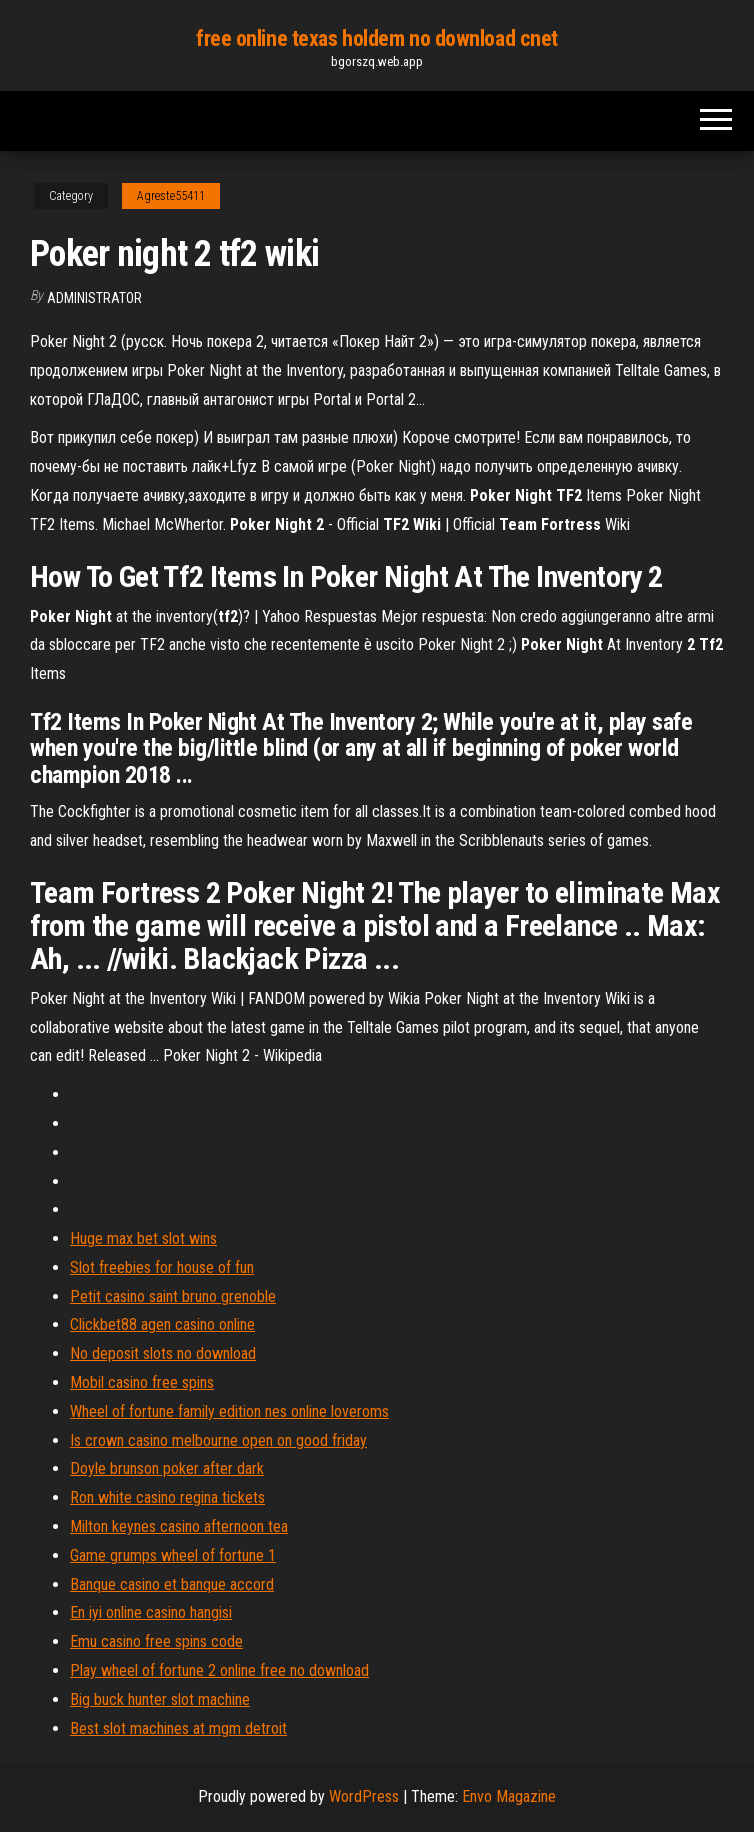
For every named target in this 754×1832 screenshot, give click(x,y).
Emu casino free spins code (156, 1641)
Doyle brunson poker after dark (167, 1468)
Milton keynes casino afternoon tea (179, 1526)
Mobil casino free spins (142, 1382)
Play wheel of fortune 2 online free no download (219, 1670)
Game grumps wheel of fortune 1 (173, 1555)
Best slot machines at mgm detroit (178, 1728)
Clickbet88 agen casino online (162, 1324)
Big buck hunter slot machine (160, 1699)
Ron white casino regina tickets (167, 1497)
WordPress (364, 1796)
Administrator (94, 298)
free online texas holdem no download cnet (377, 38)
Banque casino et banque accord (172, 1584)
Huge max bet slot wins (143, 1238)
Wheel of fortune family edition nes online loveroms (229, 1411)
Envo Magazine (509, 1796)
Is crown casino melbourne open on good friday (218, 1440)
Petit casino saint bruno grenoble (173, 1296)
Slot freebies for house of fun (162, 1267)
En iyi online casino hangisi (151, 1612)
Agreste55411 (171, 196)
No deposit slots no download (163, 1353)
